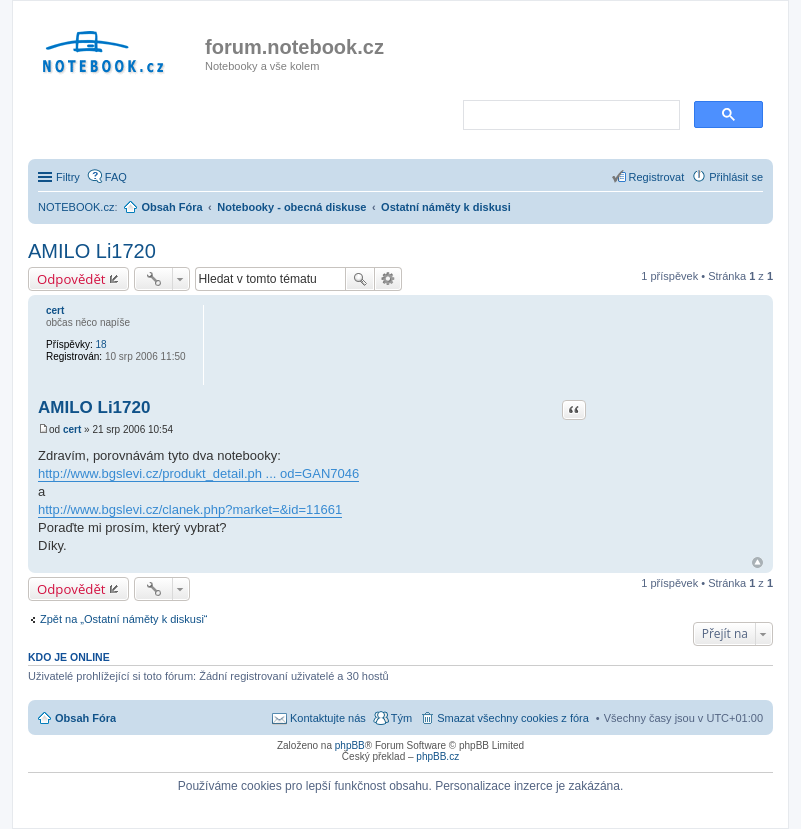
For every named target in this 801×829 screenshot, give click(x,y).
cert (55, 310)
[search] (569, 116)
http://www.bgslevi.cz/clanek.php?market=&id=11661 (190, 509)
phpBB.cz (437, 756)
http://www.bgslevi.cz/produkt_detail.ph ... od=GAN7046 (198, 473)
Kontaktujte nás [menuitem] (328, 718)
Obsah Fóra (85, 718)
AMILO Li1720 (92, 251)
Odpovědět (71, 279)
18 (100, 344)
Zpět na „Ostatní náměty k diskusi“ (124, 619)
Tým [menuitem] (401, 718)
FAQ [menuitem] (116, 177)
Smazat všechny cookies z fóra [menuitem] (513, 718)
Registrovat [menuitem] (657, 177)
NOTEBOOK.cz (76, 207)
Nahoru (757, 562)
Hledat (360, 279)
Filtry (68, 177)
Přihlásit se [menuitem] (736, 177)
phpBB (350, 745)
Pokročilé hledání (388, 279)
